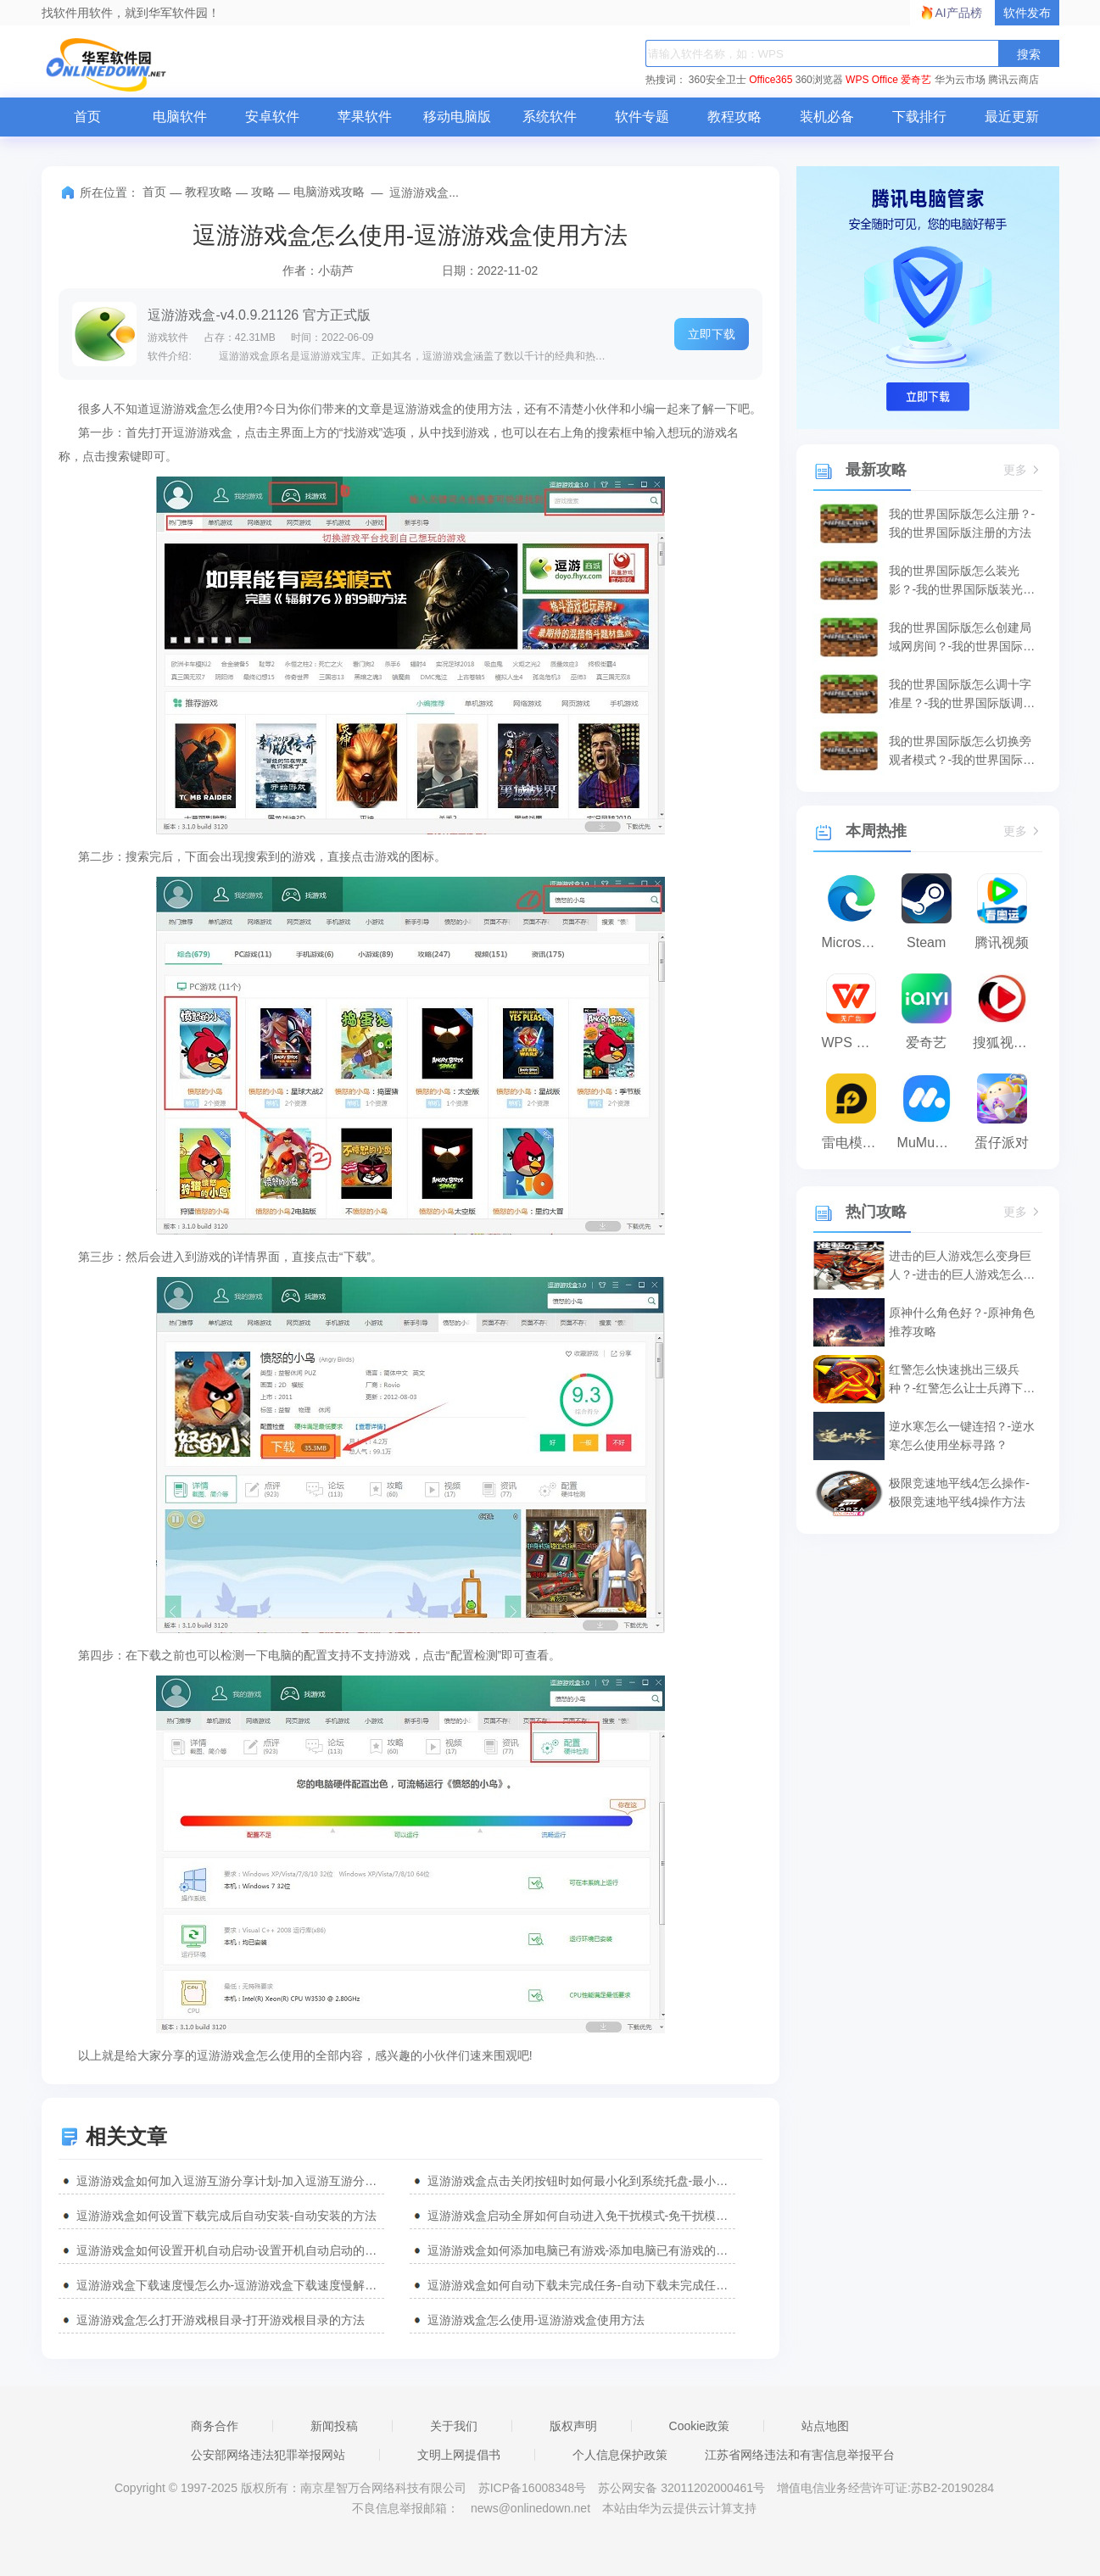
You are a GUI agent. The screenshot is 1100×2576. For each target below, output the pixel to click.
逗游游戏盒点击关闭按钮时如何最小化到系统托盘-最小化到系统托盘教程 (581, 2181)
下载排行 (919, 116)
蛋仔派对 (1001, 1142)
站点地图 (825, 2426)
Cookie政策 (699, 2426)
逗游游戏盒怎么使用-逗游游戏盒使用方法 (536, 2320)
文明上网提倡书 (458, 2455)
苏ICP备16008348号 (532, 2488)
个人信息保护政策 (619, 2455)
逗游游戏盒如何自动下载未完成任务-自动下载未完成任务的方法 (581, 2285)
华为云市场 (960, 80)
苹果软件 (365, 116)
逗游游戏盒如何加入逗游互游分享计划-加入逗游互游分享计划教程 (230, 2181)
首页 (87, 116)
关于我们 (453, 2426)
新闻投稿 (334, 2426)
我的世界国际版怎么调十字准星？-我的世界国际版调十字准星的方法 (962, 694)
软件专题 (642, 116)
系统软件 (549, 116)
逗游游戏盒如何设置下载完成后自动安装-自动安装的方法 (226, 2215)
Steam (926, 942)
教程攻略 (734, 116)
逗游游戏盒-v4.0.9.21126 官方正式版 (259, 315)
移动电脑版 (457, 116)
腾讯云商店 (1013, 80)
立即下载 (711, 334)
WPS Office (872, 80)
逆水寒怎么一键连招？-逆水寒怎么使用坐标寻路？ (962, 1435)
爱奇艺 (916, 80)
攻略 (263, 191)
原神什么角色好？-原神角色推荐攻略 (962, 1322)
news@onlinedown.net (530, 2508)
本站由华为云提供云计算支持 (679, 2508)
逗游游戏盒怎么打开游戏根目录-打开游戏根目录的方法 (221, 2320)
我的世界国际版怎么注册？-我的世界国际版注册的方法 (962, 523)
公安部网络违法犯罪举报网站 (268, 2455)
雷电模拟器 (855, 1142)
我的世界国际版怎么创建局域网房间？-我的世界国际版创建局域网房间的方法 (962, 638)
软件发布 (1027, 13)
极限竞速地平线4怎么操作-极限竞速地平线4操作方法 (959, 1492)
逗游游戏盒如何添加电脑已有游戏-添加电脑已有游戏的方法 (581, 2250)
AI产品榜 (958, 13)
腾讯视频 (1001, 942)
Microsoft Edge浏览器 (855, 942)
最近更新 (1012, 116)
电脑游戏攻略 (329, 191)
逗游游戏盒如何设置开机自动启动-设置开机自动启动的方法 (230, 2250)
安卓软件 (272, 116)
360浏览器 (819, 80)
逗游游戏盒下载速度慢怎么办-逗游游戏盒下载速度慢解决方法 (230, 2285)
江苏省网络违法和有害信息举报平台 (800, 2455)
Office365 (770, 80)
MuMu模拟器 (930, 1142)
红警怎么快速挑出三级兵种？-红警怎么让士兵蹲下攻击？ (962, 1380)
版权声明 (573, 2426)
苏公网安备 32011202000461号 (683, 2488)
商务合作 (214, 2426)
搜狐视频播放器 (1006, 1042)
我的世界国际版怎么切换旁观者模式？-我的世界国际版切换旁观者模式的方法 (962, 751)
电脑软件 (180, 116)
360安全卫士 (717, 80)
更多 (1022, 470)
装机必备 (827, 116)
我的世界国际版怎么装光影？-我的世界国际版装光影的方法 (962, 581)
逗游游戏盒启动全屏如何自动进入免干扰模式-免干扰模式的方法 (581, 2215)
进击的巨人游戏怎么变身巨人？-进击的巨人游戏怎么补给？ (962, 1266)
